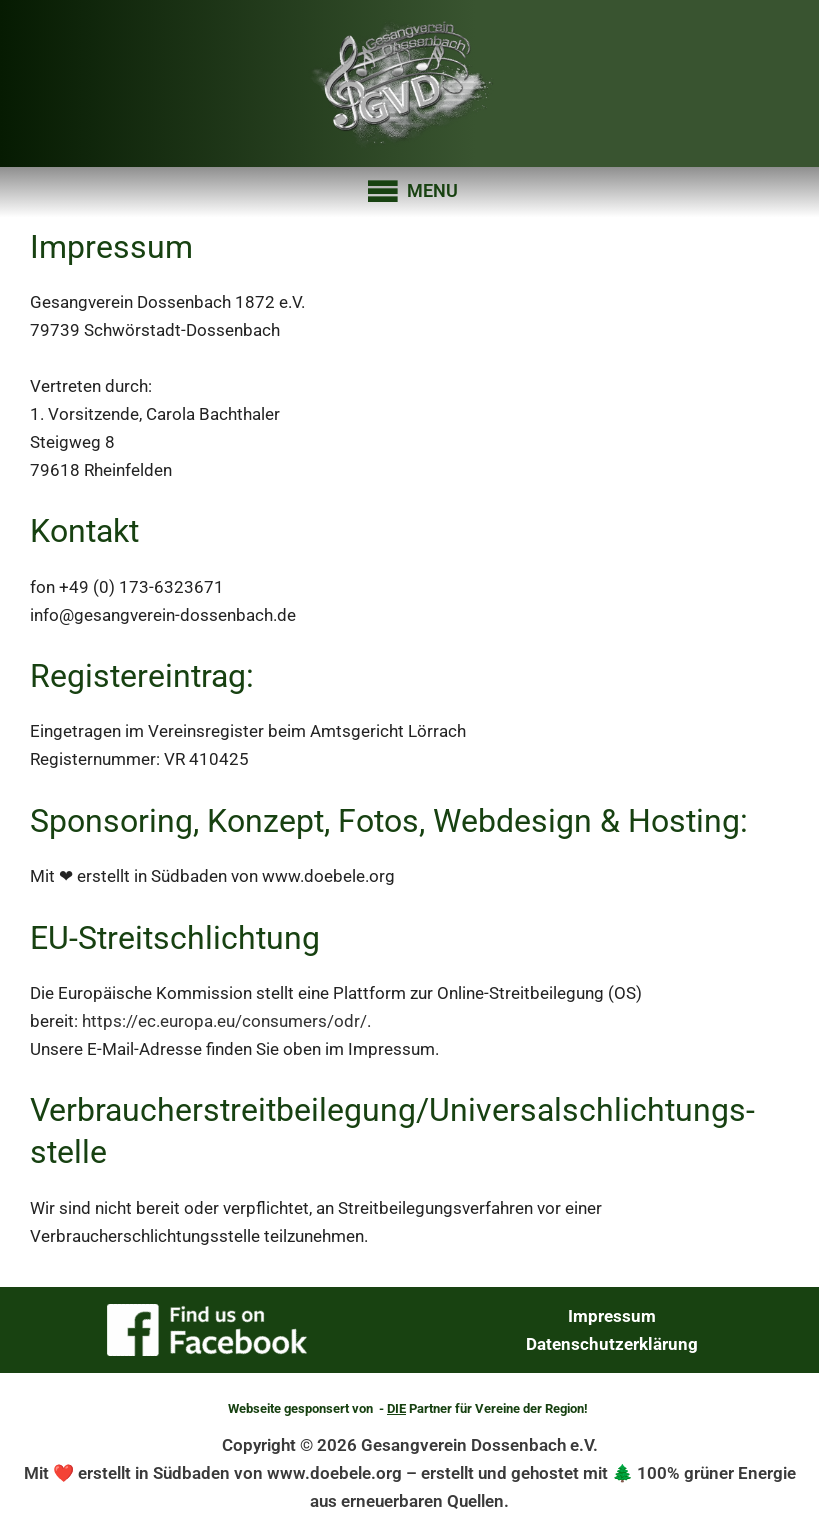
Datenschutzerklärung (612, 1344)
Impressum (612, 1316)
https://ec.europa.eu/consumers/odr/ (224, 1021)
